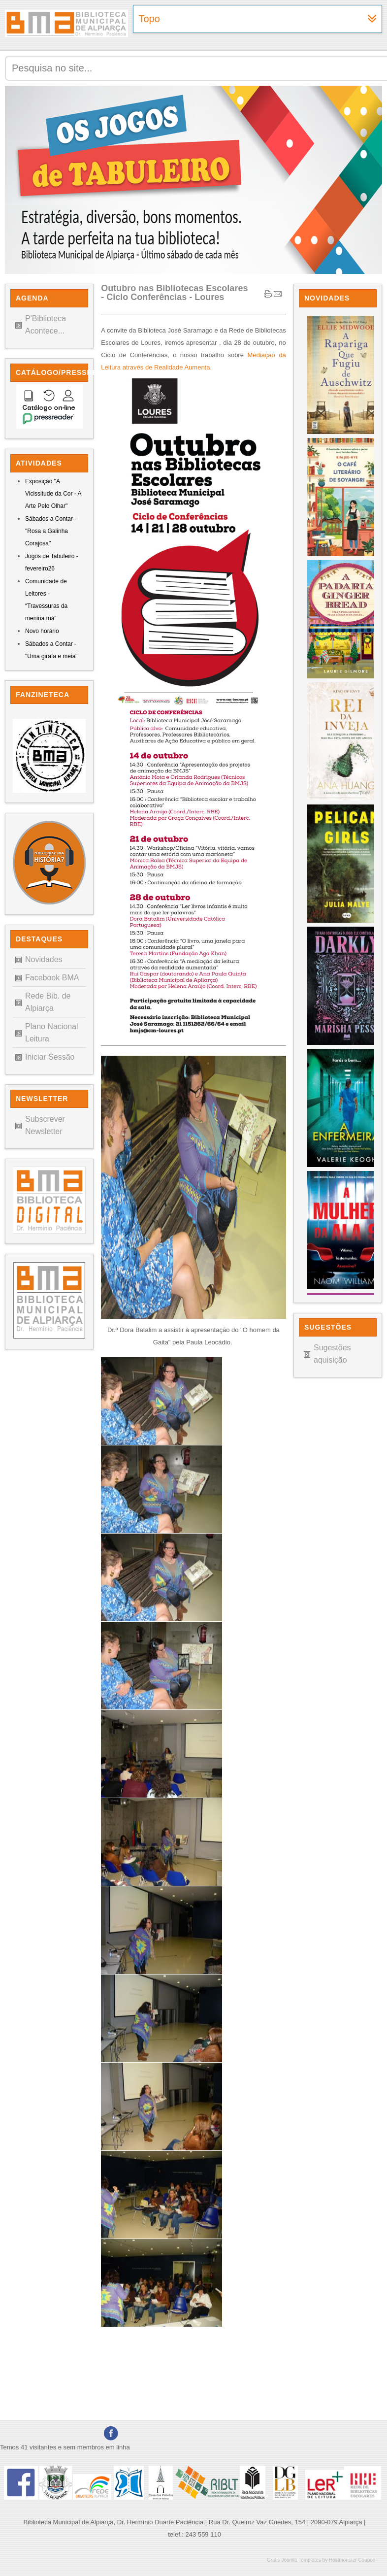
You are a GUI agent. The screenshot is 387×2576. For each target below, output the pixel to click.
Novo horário (42, 631)
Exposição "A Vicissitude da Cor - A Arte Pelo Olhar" (53, 493)
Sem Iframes (337, 802)
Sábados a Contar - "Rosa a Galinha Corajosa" (50, 531)
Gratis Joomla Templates (294, 2560)
